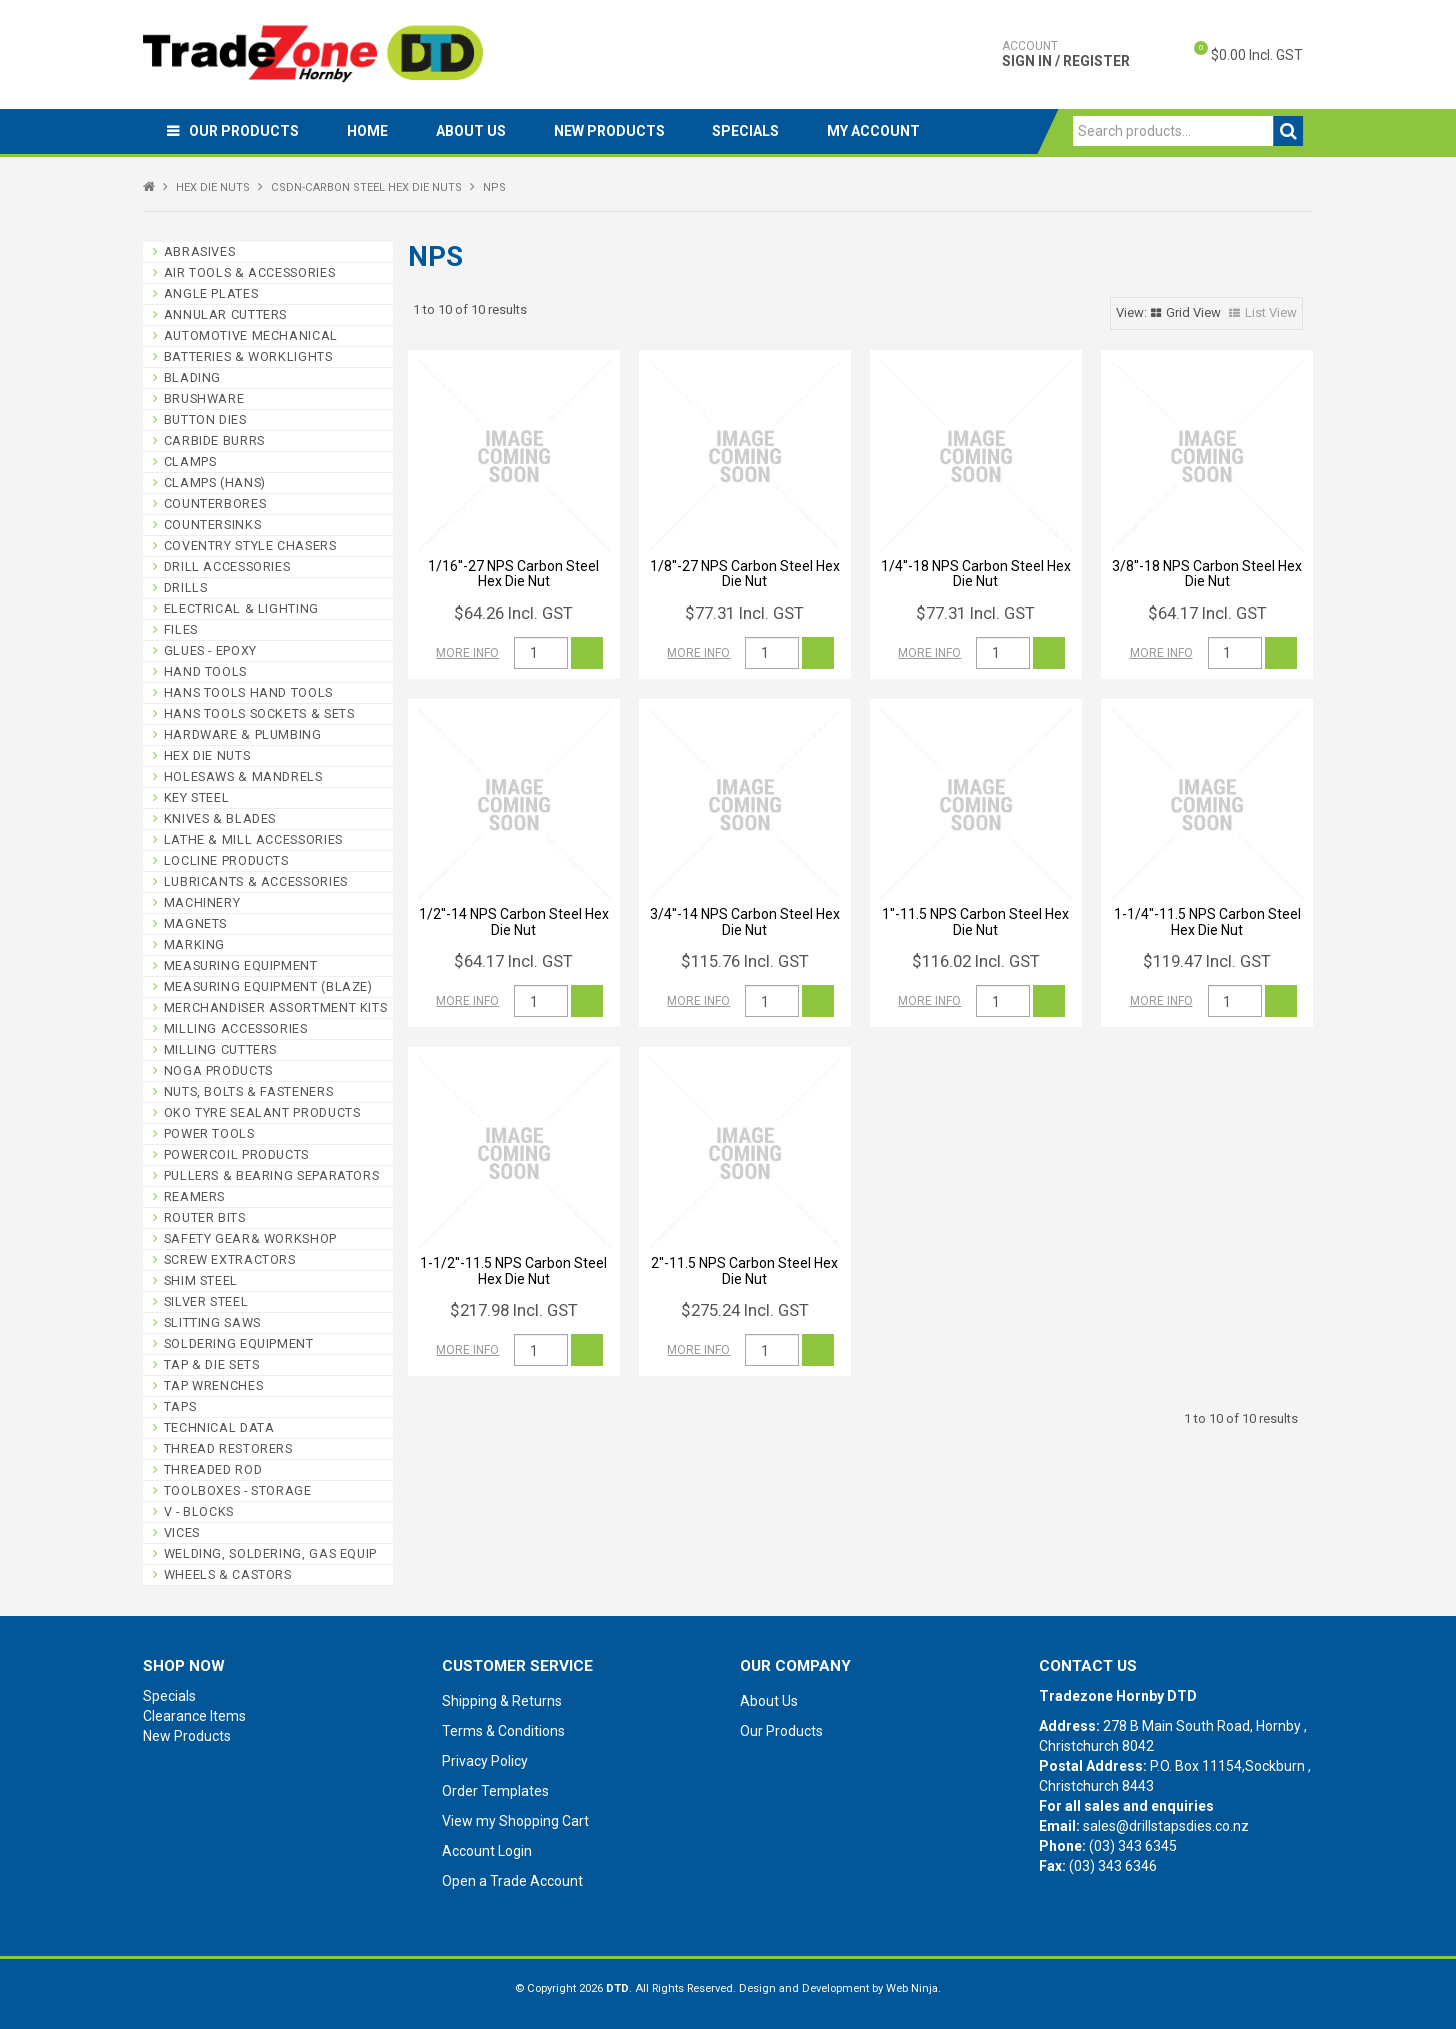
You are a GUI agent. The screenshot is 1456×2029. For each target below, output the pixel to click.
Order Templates (495, 1791)
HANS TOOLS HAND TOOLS (248, 692)
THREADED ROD (213, 1469)
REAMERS (194, 1196)
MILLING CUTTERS (220, 1049)
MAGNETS (195, 923)
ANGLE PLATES (211, 293)
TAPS (180, 1406)
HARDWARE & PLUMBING (243, 734)
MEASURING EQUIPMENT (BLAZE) (268, 986)
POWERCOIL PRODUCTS (236, 1154)
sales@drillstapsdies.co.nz (1166, 1826)
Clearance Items (194, 1716)
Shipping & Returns (502, 1701)
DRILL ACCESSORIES (227, 566)
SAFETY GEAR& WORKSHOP (250, 1238)
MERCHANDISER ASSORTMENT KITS (276, 1007)
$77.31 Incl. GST (744, 613)
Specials (755, 131)
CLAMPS (190, 461)
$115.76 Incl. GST (745, 961)
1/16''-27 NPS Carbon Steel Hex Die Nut (513, 573)
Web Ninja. (913, 1988)
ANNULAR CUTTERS (225, 314)
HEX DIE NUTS (213, 187)
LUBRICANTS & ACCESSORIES (256, 881)
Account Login (487, 1851)
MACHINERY (202, 902)
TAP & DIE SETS (212, 1364)
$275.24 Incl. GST (745, 1310)
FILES (181, 629)
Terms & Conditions (503, 1731)
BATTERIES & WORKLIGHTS (248, 356)
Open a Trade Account (512, 1881)
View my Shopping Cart (515, 1821)
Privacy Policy (485, 1761)
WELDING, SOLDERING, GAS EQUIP (270, 1553)
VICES (182, 1532)
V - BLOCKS (199, 1511)
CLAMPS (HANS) (215, 482)
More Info (467, 653)
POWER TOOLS (209, 1133)
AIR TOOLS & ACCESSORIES (250, 272)
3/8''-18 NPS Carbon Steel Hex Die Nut (1207, 573)
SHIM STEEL (201, 1280)
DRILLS (186, 587)
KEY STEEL (197, 797)
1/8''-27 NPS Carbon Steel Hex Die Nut (745, 573)
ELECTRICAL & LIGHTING (241, 608)
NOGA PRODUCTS (218, 1070)
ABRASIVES (200, 251)
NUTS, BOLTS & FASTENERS (249, 1091)
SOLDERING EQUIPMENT (239, 1343)
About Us (476, 131)
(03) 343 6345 (1133, 1846)
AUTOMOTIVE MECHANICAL (251, 335)
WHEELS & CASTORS (228, 1574)
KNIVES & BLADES (220, 818)
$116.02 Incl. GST (976, 961)
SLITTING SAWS (212, 1322)
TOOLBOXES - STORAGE (238, 1490)
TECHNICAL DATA (219, 1427)
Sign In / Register (1066, 54)
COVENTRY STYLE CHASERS (250, 545)
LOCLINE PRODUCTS (226, 860)
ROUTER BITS (205, 1217)
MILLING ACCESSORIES (236, 1028)
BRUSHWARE (204, 398)
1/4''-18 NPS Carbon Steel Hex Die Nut (976, 573)
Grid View (1193, 312)
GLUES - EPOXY (210, 650)
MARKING (194, 944)
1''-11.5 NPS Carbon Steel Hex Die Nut (975, 921)
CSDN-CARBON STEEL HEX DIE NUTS (366, 187)
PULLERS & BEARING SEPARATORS (272, 1175)
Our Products (245, 131)
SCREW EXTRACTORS (230, 1259)
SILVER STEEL (206, 1301)
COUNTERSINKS (213, 524)
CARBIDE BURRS (214, 440)
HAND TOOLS (205, 671)
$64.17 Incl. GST (1207, 613)
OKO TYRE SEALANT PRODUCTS (262, 1112)
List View (1271, 312)
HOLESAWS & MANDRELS (243, 776)
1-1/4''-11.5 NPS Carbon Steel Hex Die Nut (1207, 921)
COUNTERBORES (215, 503)
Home (370, 131)
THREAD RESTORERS (228, 1448)
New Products (616, 131)
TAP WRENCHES (214, 1385)
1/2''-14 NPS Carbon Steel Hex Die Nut (514, 921)
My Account (885, 131)
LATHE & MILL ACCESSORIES (253, 839)
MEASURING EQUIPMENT (241, 965)
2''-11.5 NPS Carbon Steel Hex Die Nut (744, 1270)
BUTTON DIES (205, 419)
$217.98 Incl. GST (514, 1310)
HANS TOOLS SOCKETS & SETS (259, 713)
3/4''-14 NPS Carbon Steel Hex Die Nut (745, 921)
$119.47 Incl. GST (1207, 961)
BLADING (192, 377)
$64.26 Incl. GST (513, 613)
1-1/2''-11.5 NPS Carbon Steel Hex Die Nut (513, 1270)
